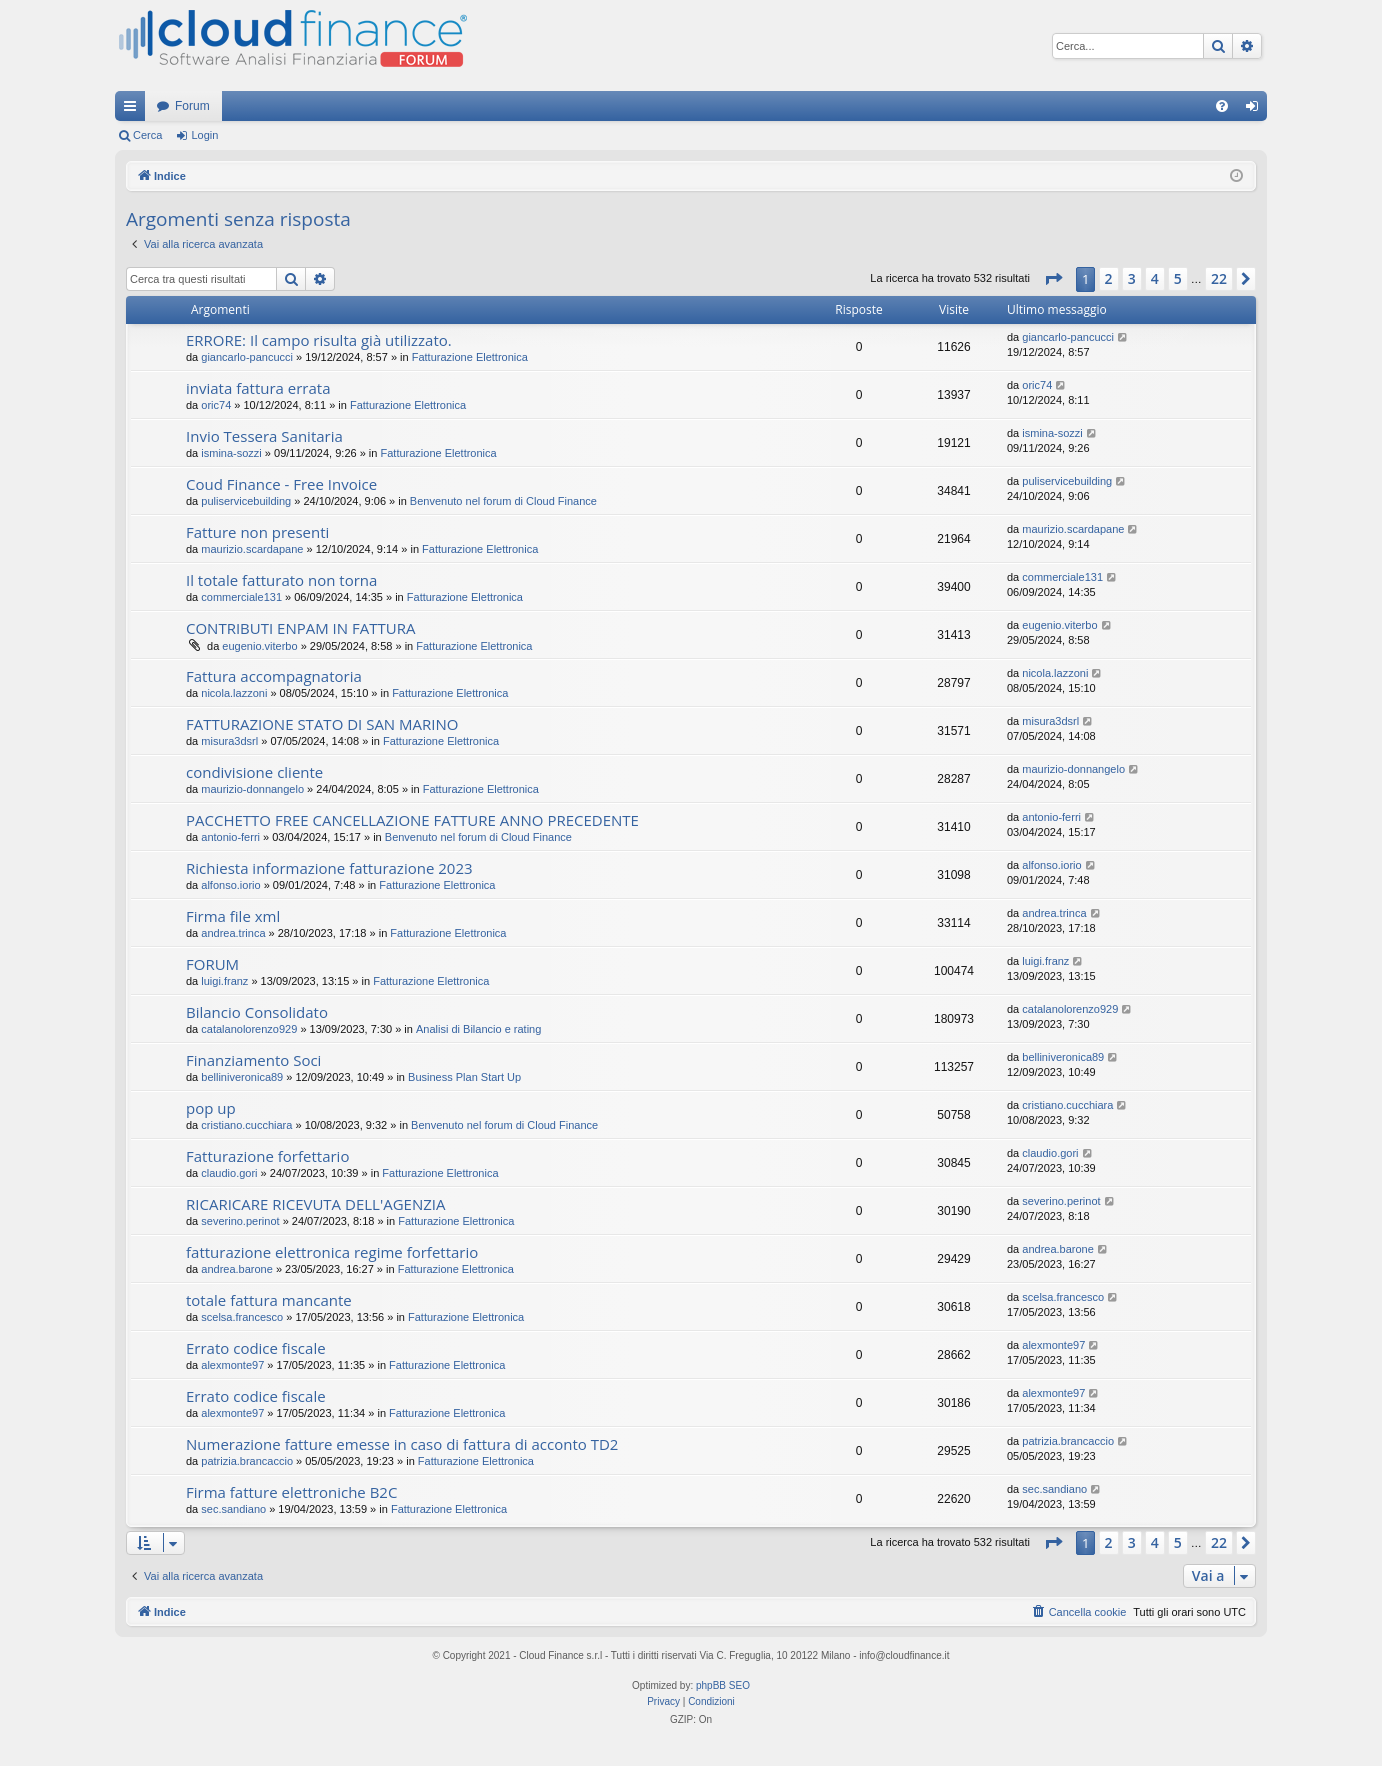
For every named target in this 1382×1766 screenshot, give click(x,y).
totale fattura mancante (269, 1300)
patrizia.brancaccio (247, 1461)
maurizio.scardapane (252, 549)
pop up (211, 1108)
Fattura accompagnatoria (274, 676)
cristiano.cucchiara (246, 1125)
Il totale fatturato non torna (281, 580)
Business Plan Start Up (464, 1077)
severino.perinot (240, 1221)
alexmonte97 (232, 1365)
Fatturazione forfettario (267, 1156)
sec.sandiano (233, 1509)
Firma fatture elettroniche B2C (291, 1492)
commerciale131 (241, 597)
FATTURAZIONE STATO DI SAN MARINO (322, 724)
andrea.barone (237, 1269)
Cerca (147, 135)
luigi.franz (224, 981)
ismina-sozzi (231, 453)
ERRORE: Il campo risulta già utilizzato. (319, 340)
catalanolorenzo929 (249, 1029)
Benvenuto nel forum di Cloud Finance (503, 501)
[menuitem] (1222, 106)
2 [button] (1109, 278)
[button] (1053, 279)
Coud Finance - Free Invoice (281, 484)
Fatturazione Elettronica (470, 357)
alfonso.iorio (230, 885)
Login (204, 135)
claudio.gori (229, 1173)
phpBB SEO (723, 1685)
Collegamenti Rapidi (134, 110)
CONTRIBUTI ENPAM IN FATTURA (300, 628)
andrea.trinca (233, 933)
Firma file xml (233, 916)
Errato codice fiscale (256, 1348)
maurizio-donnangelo (252, 789)
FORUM (212, 964)
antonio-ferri (230, 837)
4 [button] (1155, 278)
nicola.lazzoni (234, 693)
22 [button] (1219, 278)
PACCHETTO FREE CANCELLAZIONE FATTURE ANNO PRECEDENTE (412, 820)
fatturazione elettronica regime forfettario (332, 1252)
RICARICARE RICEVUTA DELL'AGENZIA (315, 1204)
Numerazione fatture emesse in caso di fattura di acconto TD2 (402, 1444)
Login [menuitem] (1256, 110)
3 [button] (1132, 278)
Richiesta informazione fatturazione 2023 (329, 868)
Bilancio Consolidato (257, 1012)
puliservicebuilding (246, 501)
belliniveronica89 (242, 1077)
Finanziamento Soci (253, 1060)
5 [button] (1178, 278)
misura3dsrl (229, 741)
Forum (192, 106)
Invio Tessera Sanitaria (264, 436)
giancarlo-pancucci (247, 357)
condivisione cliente (254, 772)
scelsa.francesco (242, 1317)
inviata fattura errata (258, 388)
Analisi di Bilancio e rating (478, 1029)
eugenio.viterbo (259, 646)
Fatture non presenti (257, 532)
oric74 (216, 405)
